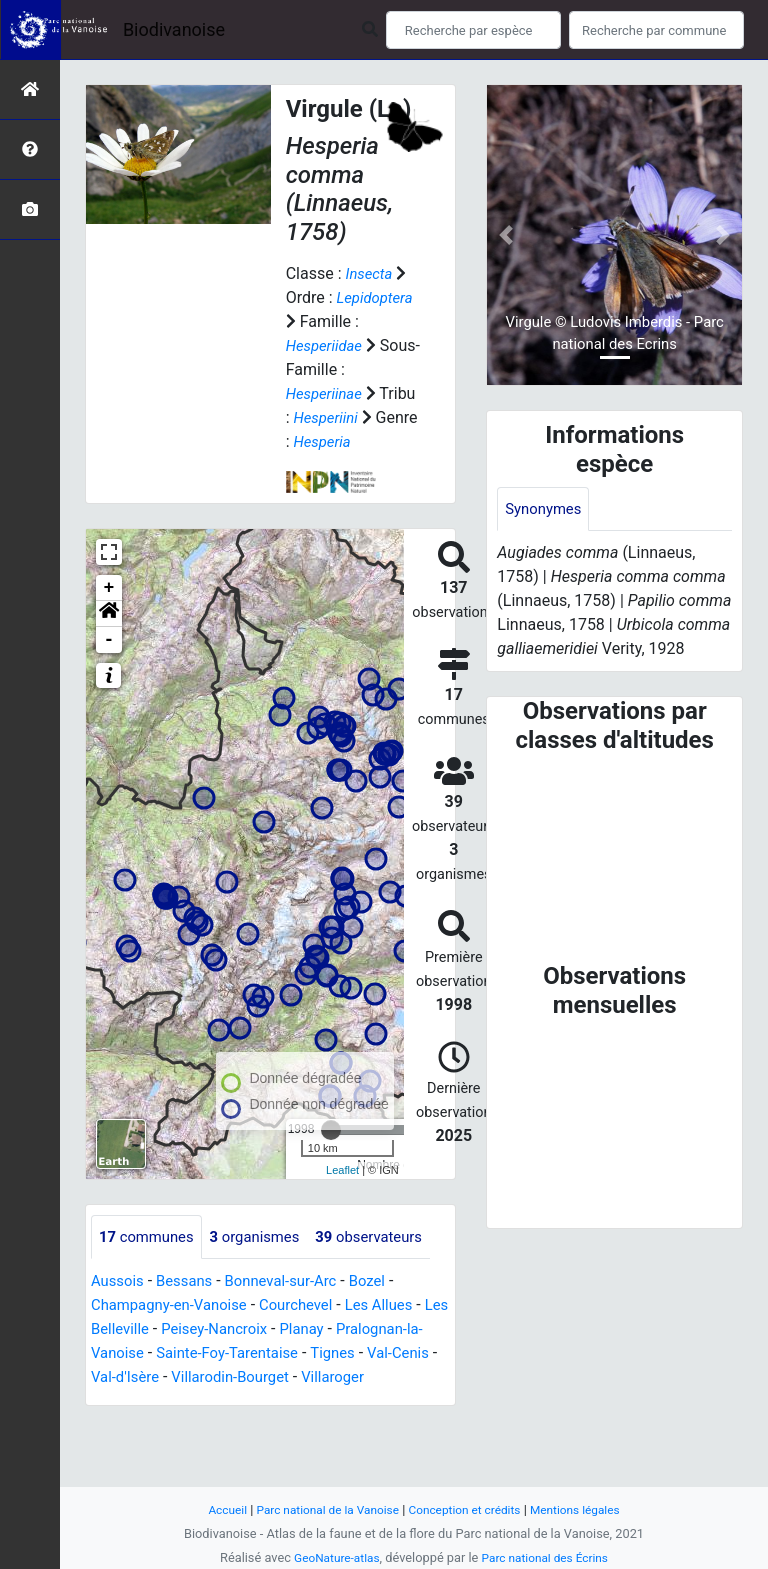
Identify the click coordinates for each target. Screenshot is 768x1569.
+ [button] (109, 588)
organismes (265, 1237)
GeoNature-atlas (331, 1557)
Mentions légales (586, 1509)
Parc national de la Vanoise (321, 1509)
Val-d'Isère (267, 1423)
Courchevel (311, 1351)
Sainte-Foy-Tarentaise (330, 1399)
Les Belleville (137, 1375)
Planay (346, 1375)
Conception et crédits (468, 1509)
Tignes (115, 1423)
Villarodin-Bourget (379, 1423)
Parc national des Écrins (548, 1557)
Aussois (119, 1327)
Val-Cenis (184, 1423)
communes (150, 1237)
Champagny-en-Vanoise (175, 1351)
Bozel (386, 1327)
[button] (109, 614)
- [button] (109, 640)
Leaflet (342, 1170)
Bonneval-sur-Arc (293, 1327)
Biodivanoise (174, 29)
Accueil (214, 1509)
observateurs (156, 1282)
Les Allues (399, 1351)
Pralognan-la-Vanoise (166, 1399)
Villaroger (133, 1447)
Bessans (190, 1327)
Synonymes (546, 509)
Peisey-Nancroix (252, 1375)
